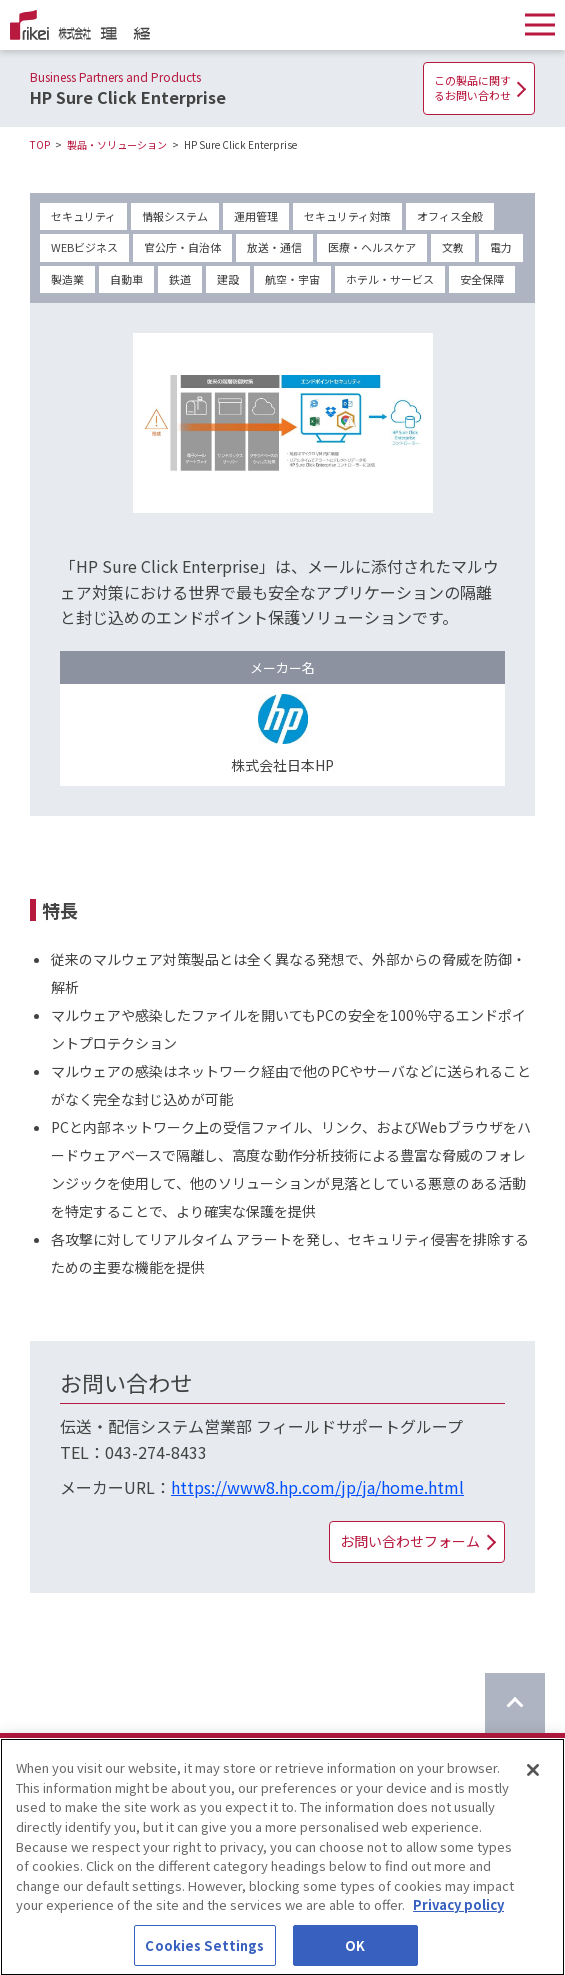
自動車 (126, 279)
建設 (228, 279)
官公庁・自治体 (182, 247)
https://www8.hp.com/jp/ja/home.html (317, 1487)
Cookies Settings (204, 1953)
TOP (40, 144)
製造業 (67, 279)
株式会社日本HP (282, 765)
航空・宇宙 (292, 279)
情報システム (175, 216)
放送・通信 (274, 247)
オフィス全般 (450, 216)
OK (355, 1953)
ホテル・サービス (390, 279)
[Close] (533, 1779)
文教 (453, 247)
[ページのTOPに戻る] (515, 1703)
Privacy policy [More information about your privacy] (458, 1912)
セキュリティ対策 (347, 216)
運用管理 (256, 216)
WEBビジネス (84, 247)
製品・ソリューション (117, 144)
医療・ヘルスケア (372, 247)
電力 (501, 247)
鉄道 (180, 279)
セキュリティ (83, 216)
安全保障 (482, 279)
